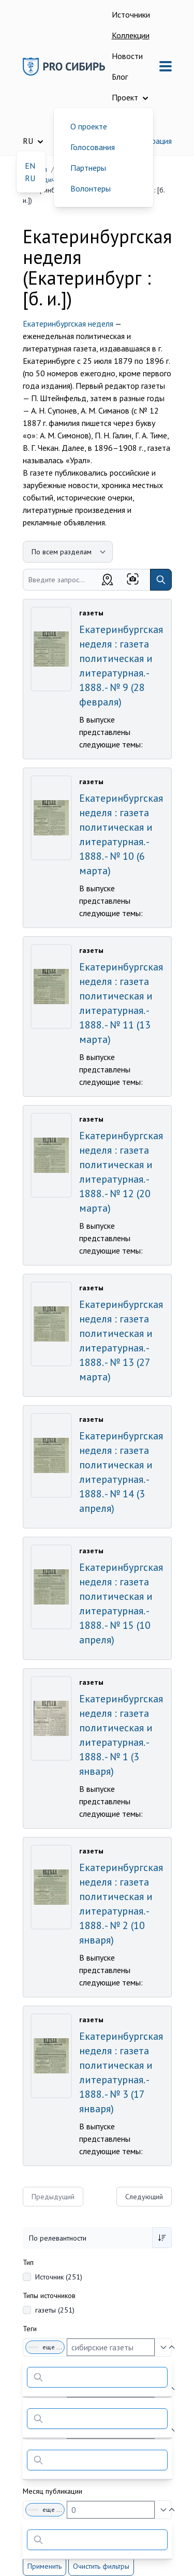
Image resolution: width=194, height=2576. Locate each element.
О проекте (88, 126)
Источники (131, 14)
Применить (44, 2566)
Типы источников (49, 2295)
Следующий (144, 2196)
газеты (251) (54, 2310)
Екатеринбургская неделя (68, 323)
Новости (127, 56)
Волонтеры (90, 188)
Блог (120, 76)
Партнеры (88, 168)
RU (30, 178)
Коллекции (131, 35)
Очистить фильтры (101, 2566)
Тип (28, 2262)
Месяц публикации (52, 2491)
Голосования (92, 147)
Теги (30, 2328)
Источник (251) (58, 2276)
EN (30, 165)
